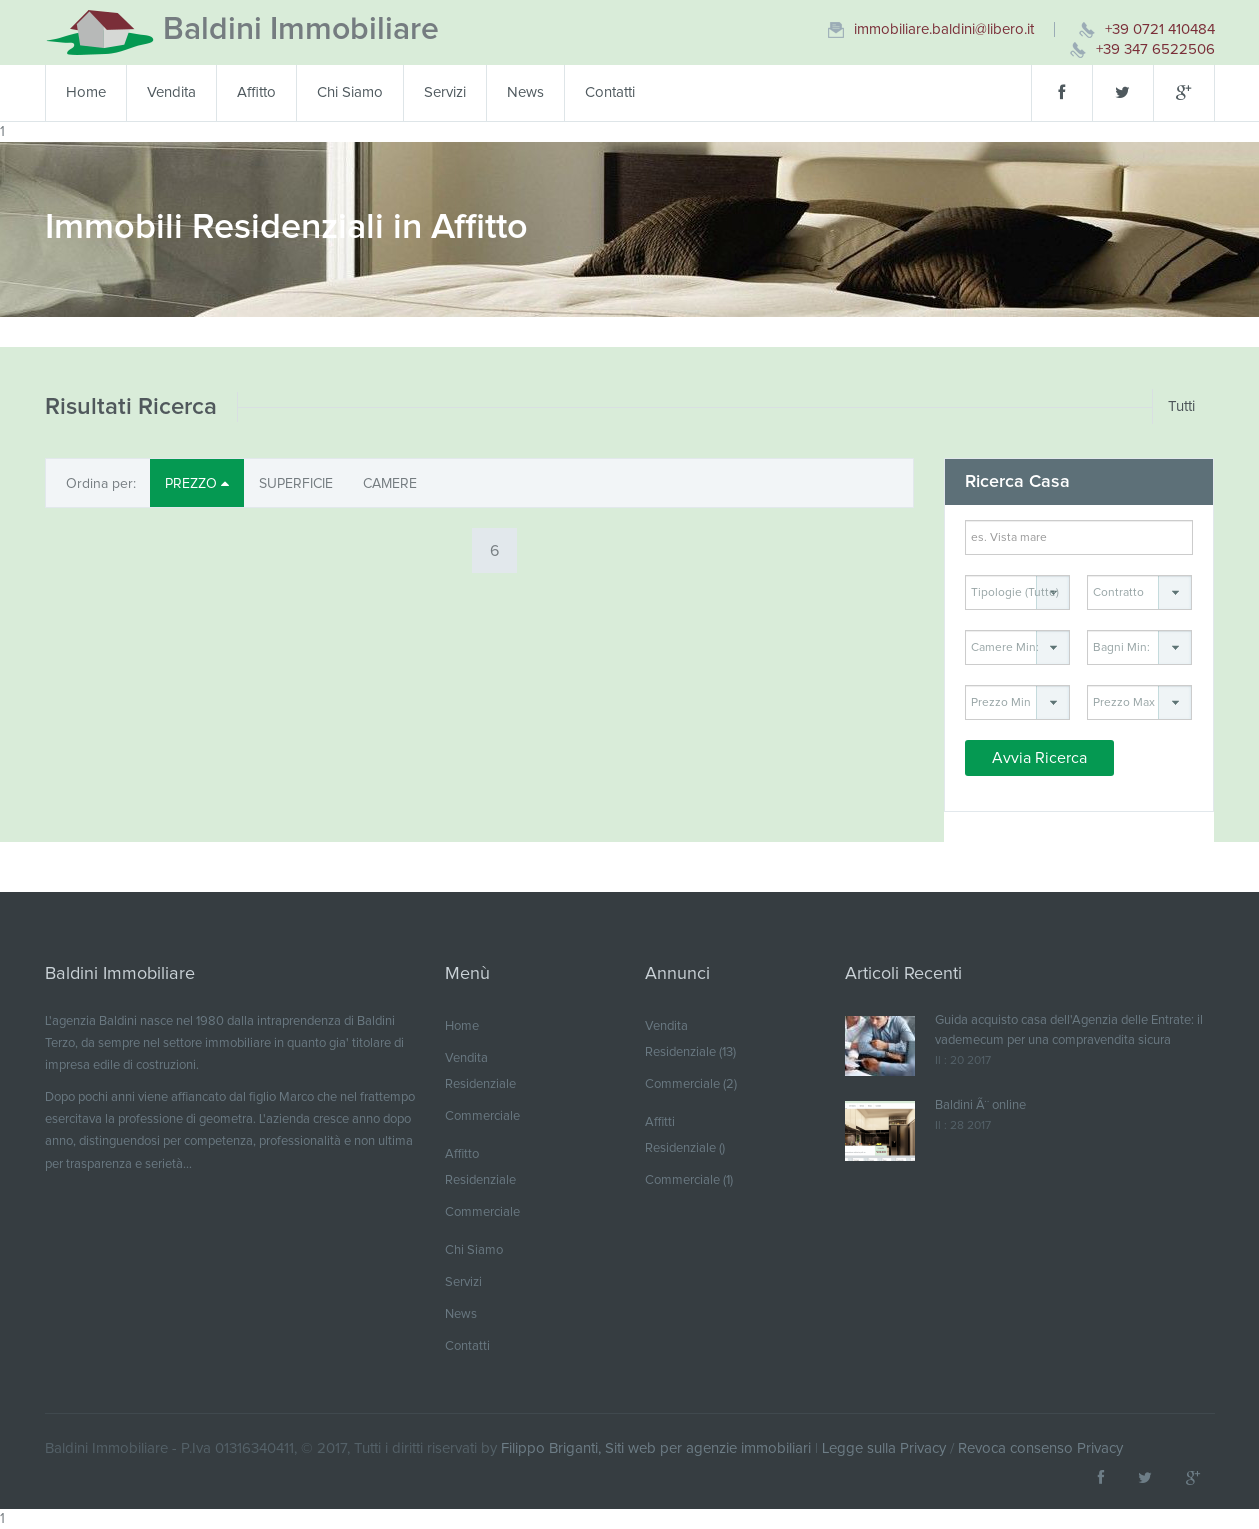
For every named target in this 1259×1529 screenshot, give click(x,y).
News (525, 92)
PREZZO (197, 483)
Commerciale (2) (691, 1084)
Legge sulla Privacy (884, 1448)
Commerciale (482, 1116)
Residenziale (480, 1084)
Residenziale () (685, 1148)
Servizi (445, 92)
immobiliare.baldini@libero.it (944, 29)
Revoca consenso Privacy (1040, 1448)
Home (86, 92)
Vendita (171, 92)
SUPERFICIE (296, 484)
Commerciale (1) (689, 1180)
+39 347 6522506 (1155, 49)
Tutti (1181, 406)
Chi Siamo (350, 92)
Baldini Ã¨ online (980, 1105)
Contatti (610, 92)
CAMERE (390, 484)
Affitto (256, 92)
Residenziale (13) (690, 1052)
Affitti (660, 1122)
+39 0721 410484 (1160, 29)
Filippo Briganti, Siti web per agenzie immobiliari (656, 1448)
